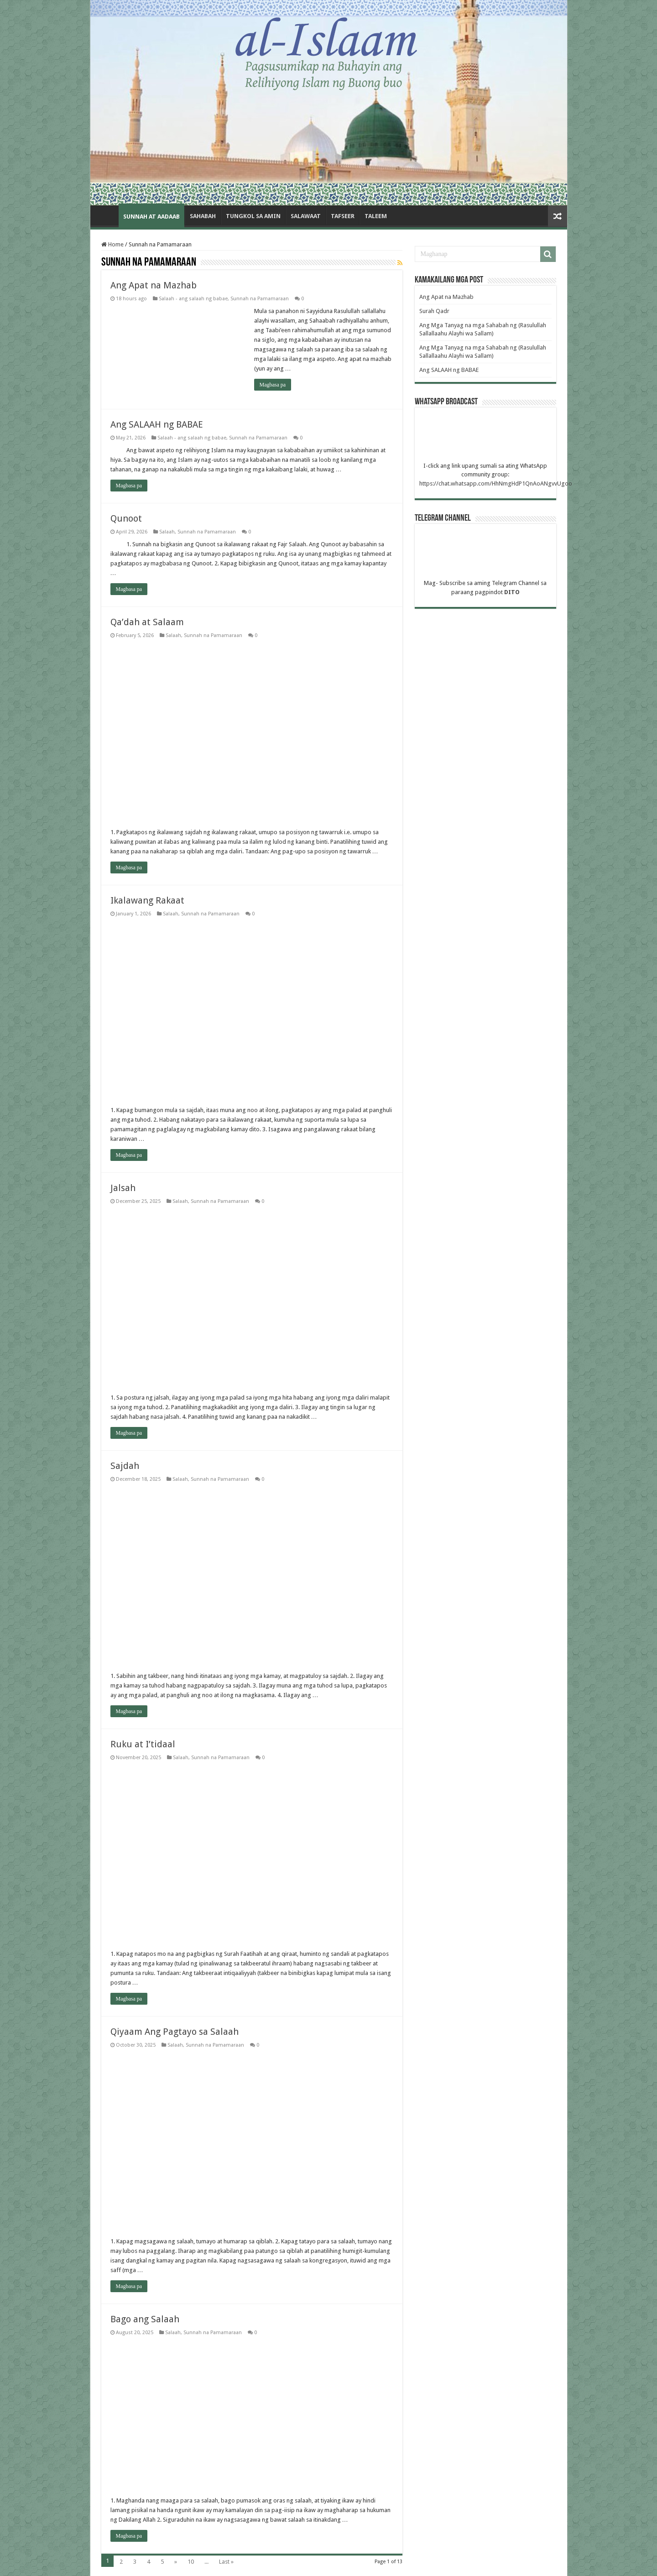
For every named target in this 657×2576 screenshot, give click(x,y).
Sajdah (125, 1465)
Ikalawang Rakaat (147, 900)
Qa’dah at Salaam (147, 622)
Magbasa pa (273, 384)
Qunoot (127, 518)
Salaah (167, 532)
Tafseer (343, 216)
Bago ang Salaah (146, 2319)
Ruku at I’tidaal (143, 1744)
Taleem (376, 216)
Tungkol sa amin (253, 216)
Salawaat (306, 216)
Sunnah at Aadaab (151, 216)
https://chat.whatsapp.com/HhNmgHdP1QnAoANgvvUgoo (495, 483)
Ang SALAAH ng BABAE (156, 424)
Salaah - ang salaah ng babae (193, 299)
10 (191, 2561)
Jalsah (123, 1187)
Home (107, 215)
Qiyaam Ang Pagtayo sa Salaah (174, 2031)
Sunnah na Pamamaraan (259, 299)
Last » (226, 2561)
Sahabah (203, 216)
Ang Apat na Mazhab (154, 285)
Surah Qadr (434, 311)
